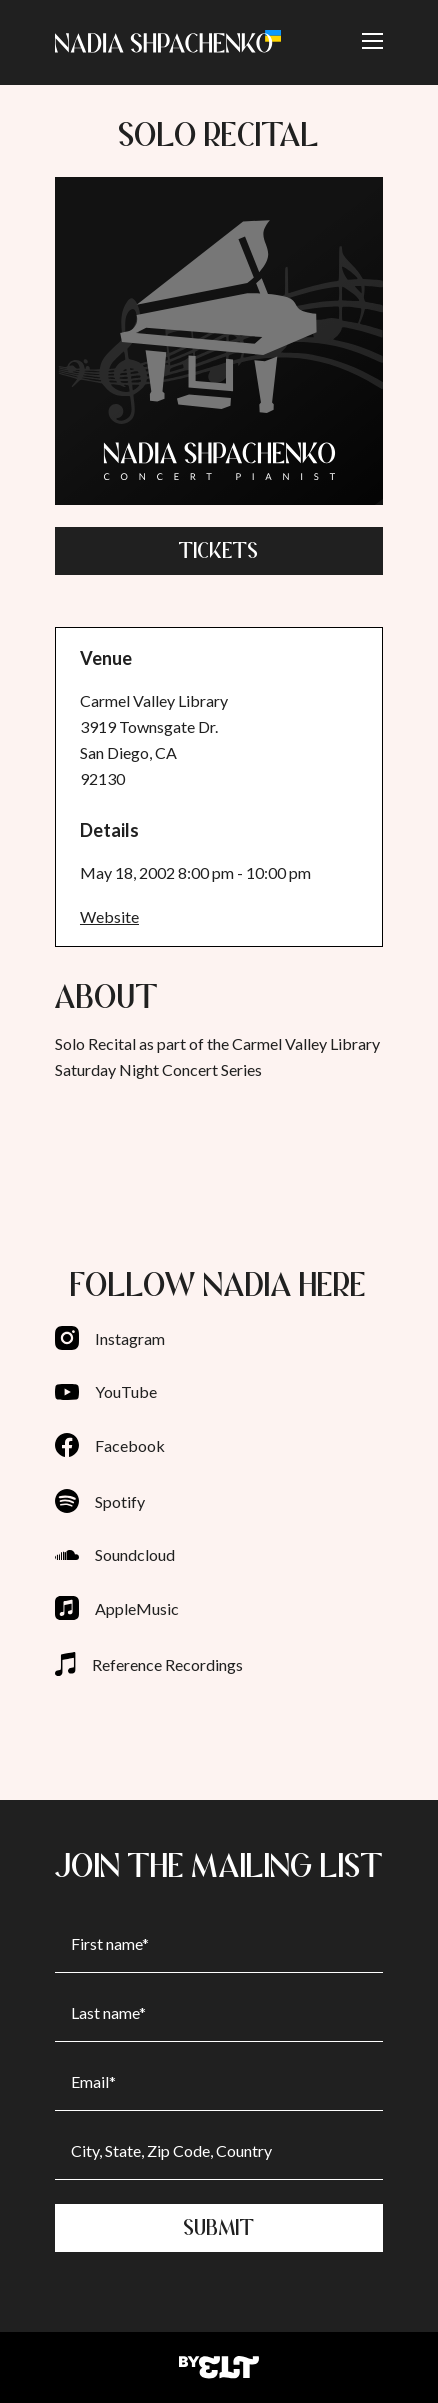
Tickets (219, 550)
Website (109, 916)
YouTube (106, 1391)
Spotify (100, 1501)
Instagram (110, 1338)
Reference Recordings (149, 1664)
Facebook (110, 1445)
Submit (219, 2227)
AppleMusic (117, 1608)
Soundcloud (115, 1554)
